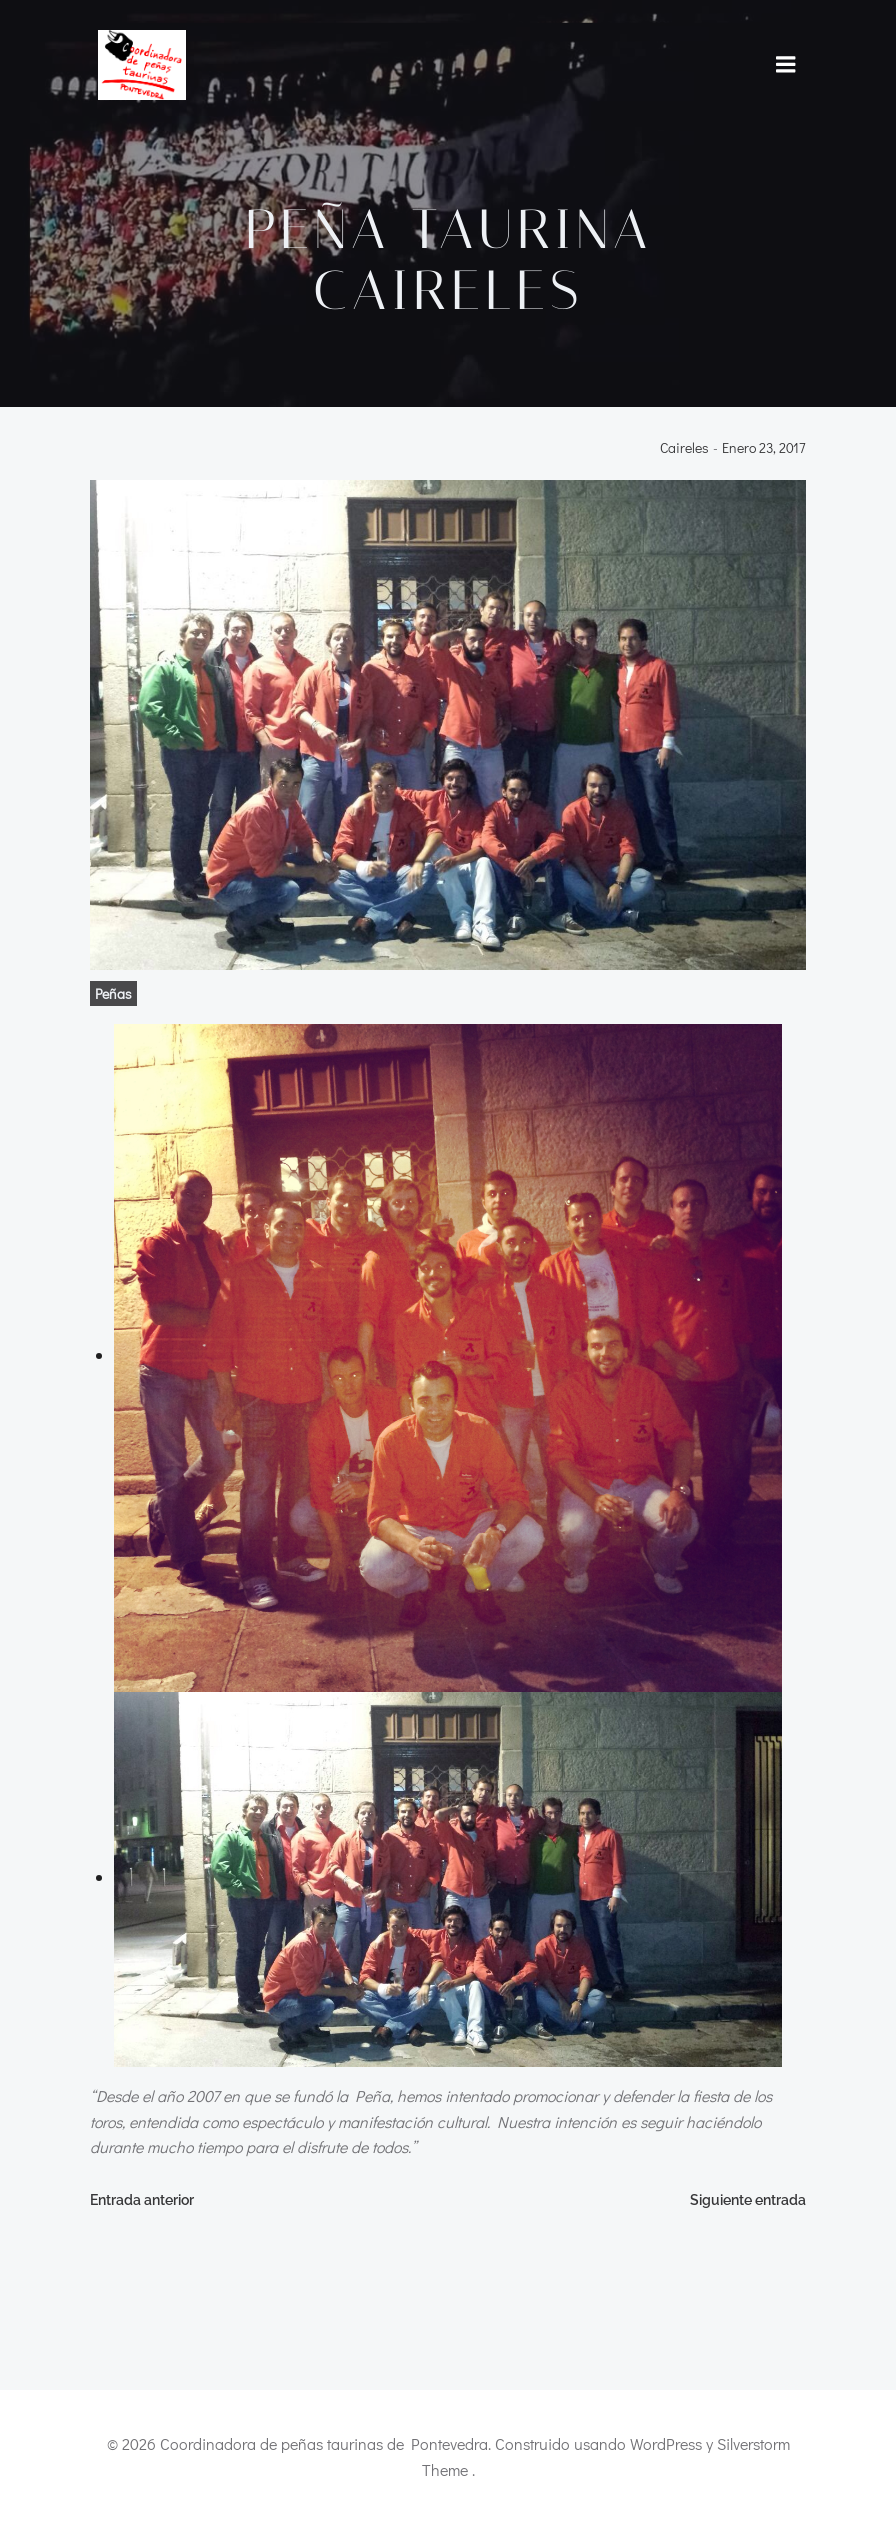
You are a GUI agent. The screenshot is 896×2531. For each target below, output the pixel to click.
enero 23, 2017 (766, 450)
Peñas (111, 995)
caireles (686, 450)
